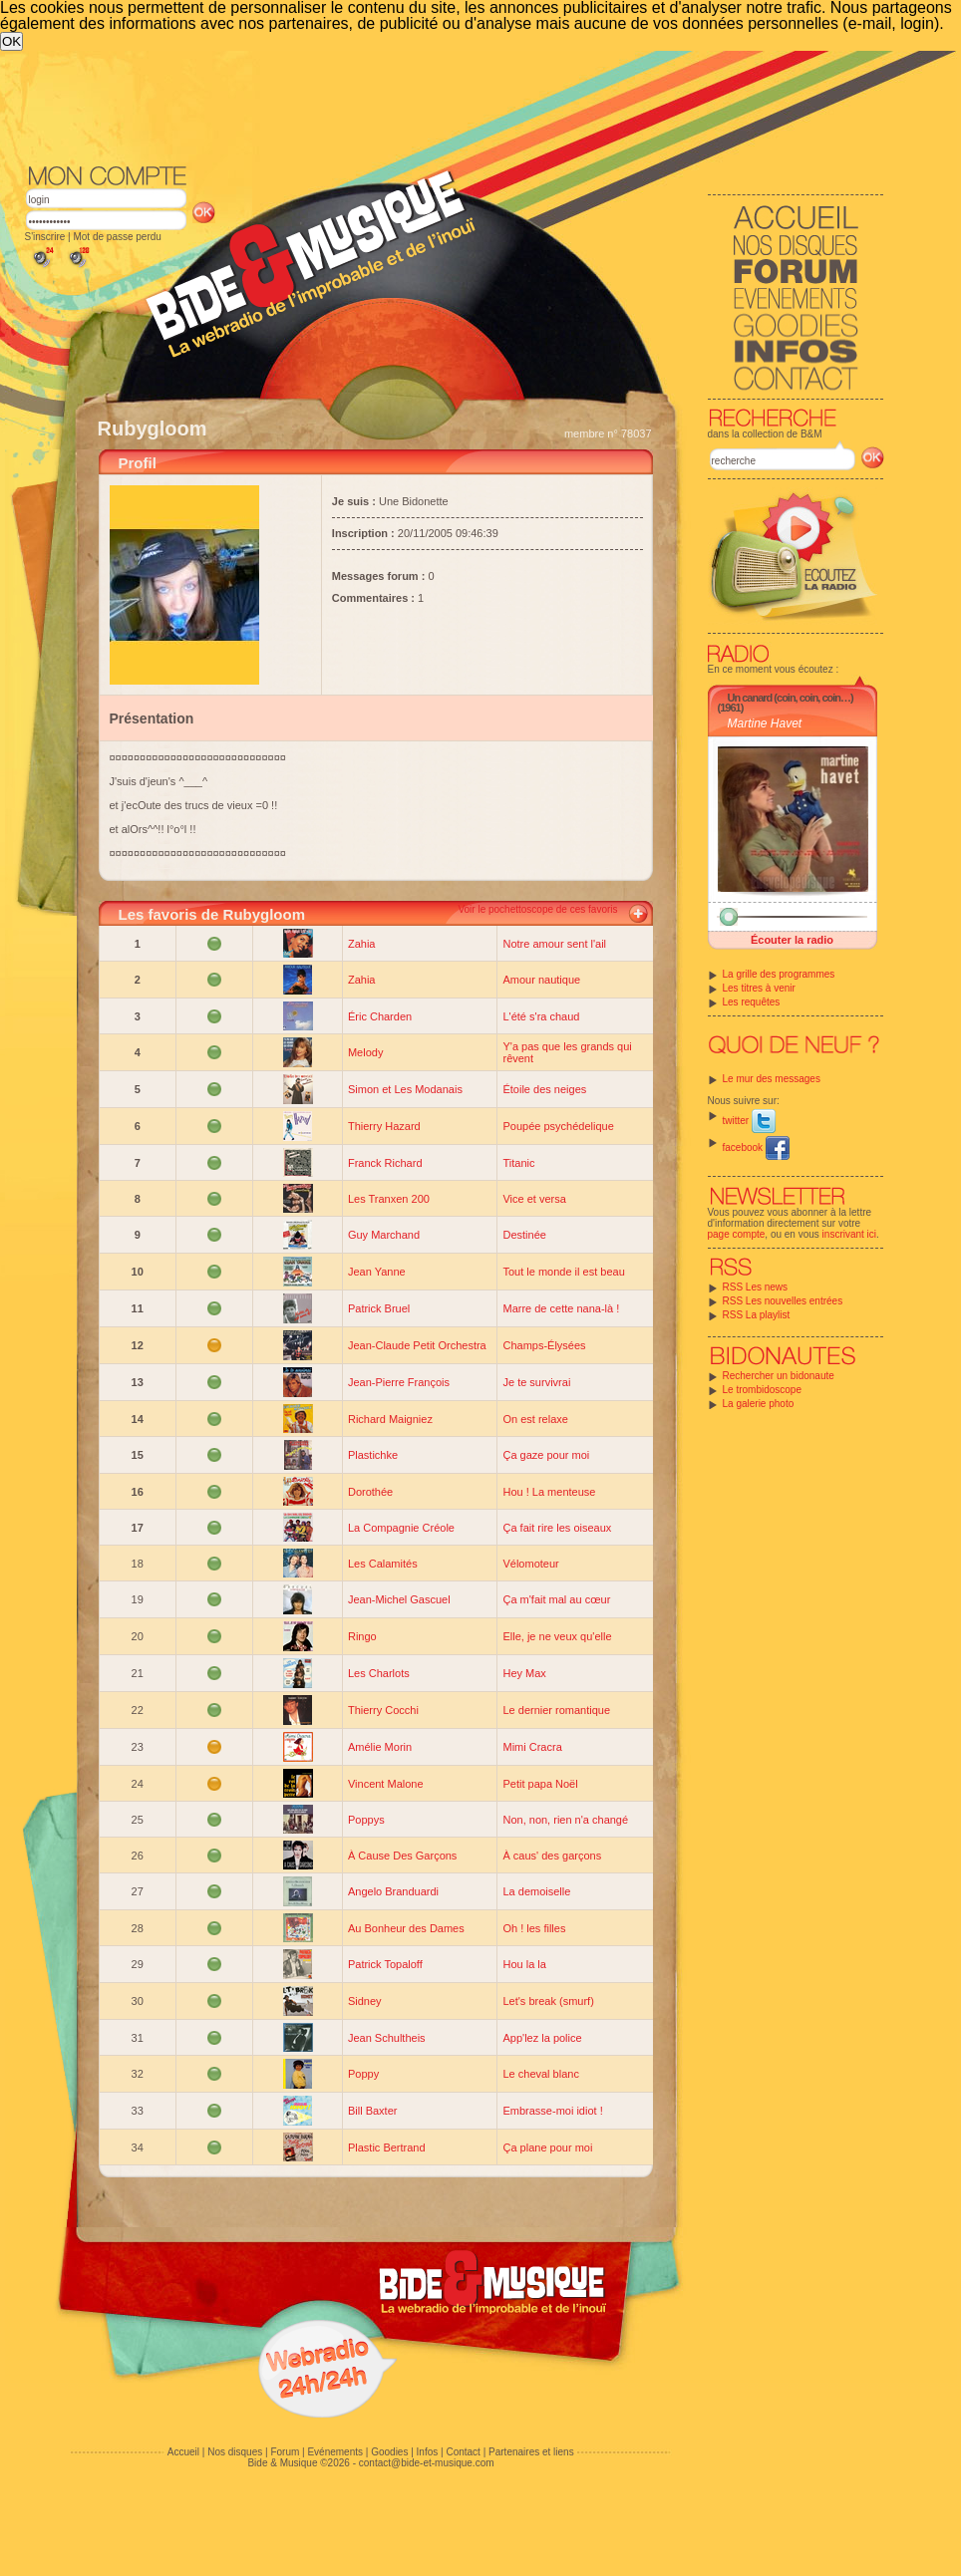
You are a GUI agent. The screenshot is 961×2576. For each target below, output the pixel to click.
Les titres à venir (759, 988)
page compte (737, 1234)
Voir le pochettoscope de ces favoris (537, 909)
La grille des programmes (779, 974)
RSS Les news (756, 1287)
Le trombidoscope (762, 1389)
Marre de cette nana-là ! (560, 1308)
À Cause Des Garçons (402, 1855)
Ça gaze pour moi (545, 1455)
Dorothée (370, 1492)
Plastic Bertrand (387, 2147)
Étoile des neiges (544, 1089)
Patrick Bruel (379, 1308)
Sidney (365, 2001)
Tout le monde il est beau (563, 1272)
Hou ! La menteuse (548, 1492)
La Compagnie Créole (401, 1528)
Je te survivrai (536, 1382)
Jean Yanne (377, 1272)
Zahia (362, 944)
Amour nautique (541, 980)
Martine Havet (765, 723)
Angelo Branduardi (393, 1891)
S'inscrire (45, 236)
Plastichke (373, 1455)
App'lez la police (541, 2038)
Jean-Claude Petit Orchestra (417, 1345)
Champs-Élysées (543, 1345)
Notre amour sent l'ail (554, 944)
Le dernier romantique (556, 1710)
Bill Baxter (373, 2111)
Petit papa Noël (539, 1784)
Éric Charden (380, 1016)
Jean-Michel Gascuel (399, 1599)
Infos (428, 2451)
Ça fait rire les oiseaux (556, 1528)
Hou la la (523, 1964)
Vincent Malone (386, 1784)
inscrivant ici (849, 1234)
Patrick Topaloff (385, 1964)
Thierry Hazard (384, 1126)
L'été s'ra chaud (540, 1016)
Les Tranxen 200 (389, 1199)
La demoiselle (536, 1891)
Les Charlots (379, 1673)
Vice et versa (533, 1199)
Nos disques (234, 2451)
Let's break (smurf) (547, 2001)
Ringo (362, 1636)
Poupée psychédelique (557, 1126)
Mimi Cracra (531, 1747)
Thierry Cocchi (383, 1710)
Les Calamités (383, 1564)
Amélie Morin (380, 1747)
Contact (463, 2451)
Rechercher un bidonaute (778, 1375)
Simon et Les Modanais (405, 1089)
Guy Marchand (384, 1235)
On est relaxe (534, 1419)
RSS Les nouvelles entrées (783, 1300)
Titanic (518, 1163)
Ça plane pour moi (547, 2147)
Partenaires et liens (531, 2451)
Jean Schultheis (387, 2038)
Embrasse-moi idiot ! (552, 2111)
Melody (365, 1052)
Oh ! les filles (533, 1928)
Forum (284, 2451)
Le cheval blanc (540, 2074)
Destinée (523, 1235)
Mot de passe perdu (116, 236)
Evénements (335, 2451)
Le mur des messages (771, 1078)
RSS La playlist (757, 1314)
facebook (756, 1147)
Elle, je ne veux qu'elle (556, 1636)
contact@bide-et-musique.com (426, 2462)
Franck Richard (385, 1163)
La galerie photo (759, 1403)
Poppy (363, 2074)
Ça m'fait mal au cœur (556, 1599)
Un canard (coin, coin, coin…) (790, 698)
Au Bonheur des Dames (406, 1928)
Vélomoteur (530, 1564)
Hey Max (523, 1673)
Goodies (389, 2451)
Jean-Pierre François (399, 1382)
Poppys (366, 1820)
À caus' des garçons (551, 1855)
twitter (749, 1120)
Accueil (183, 2451)
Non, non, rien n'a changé (565, 1820)
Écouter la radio (792, 940)
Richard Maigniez (390, 1419)
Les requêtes (752, 1002)
